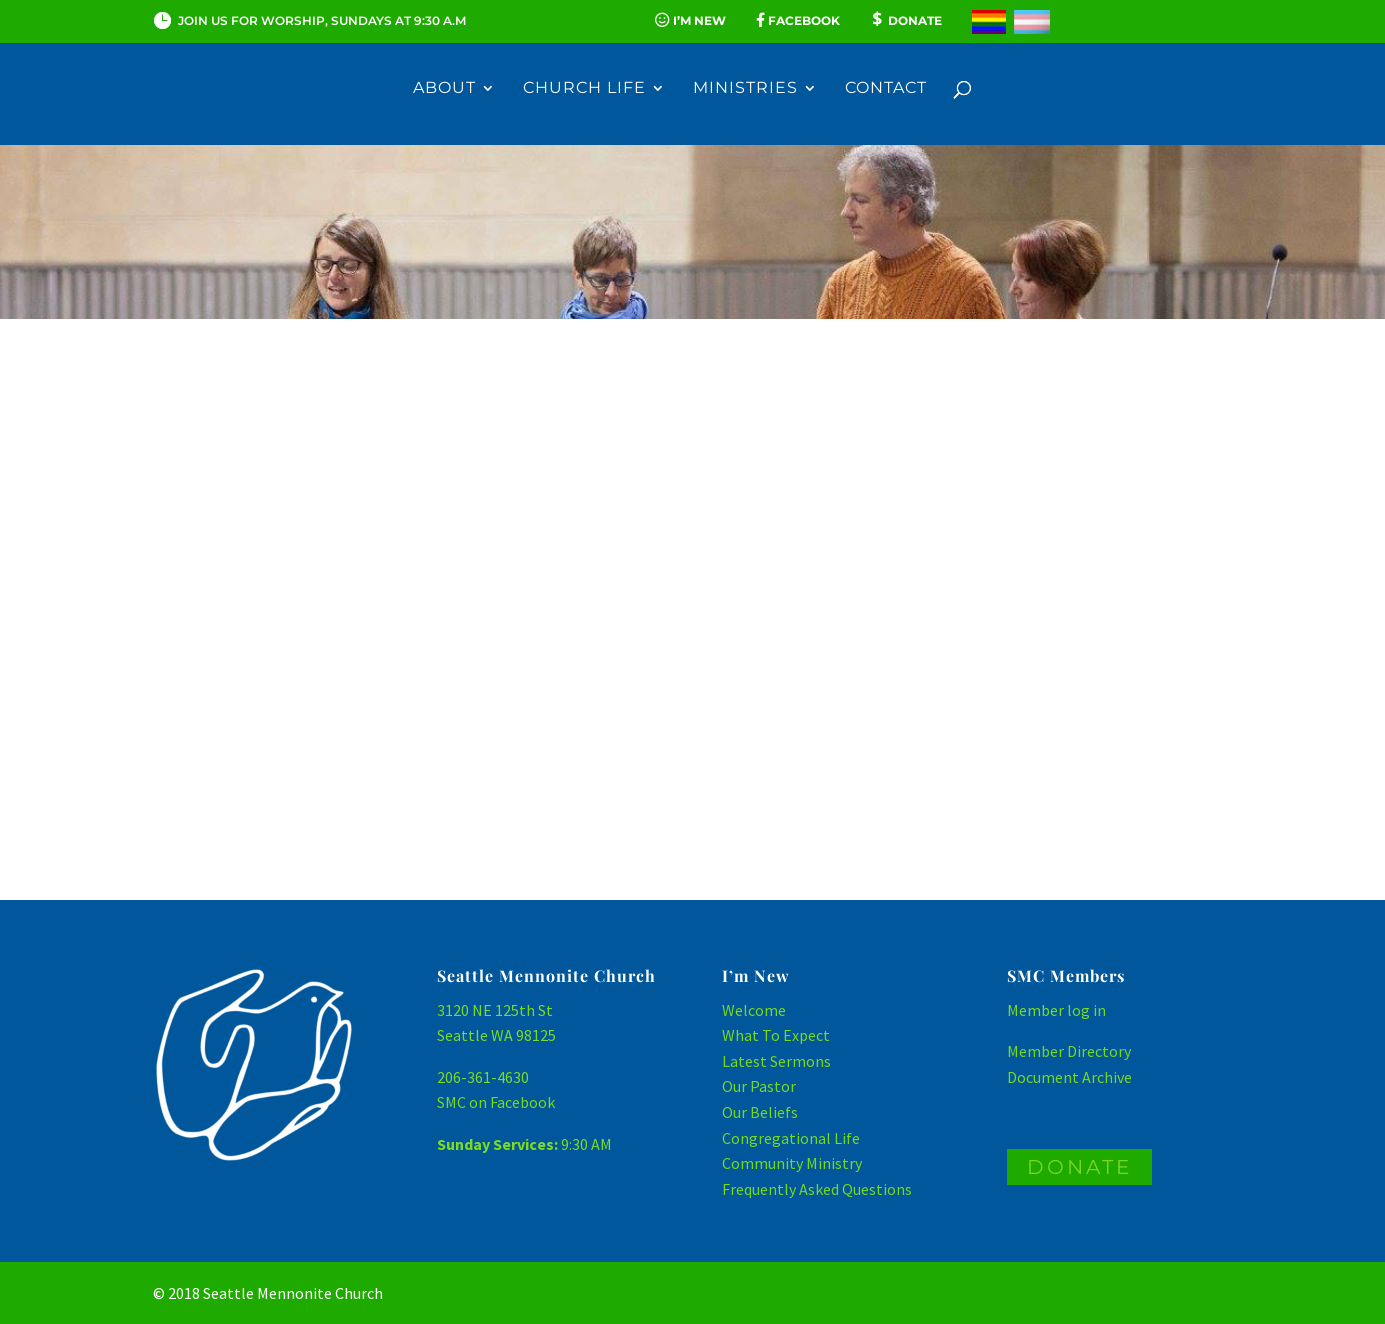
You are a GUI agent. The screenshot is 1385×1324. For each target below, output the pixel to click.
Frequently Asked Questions (817, 1189)
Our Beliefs (760, 1112)
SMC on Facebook (496, 1102)
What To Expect (776, 1035)
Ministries (745, 91)
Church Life (584, 91)
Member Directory (1069, 1051)
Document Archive (1069, 1077)
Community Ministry (792, 1163)
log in (1086, 1010)
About (444, 91)
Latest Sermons (776, 1061)
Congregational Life (791, 1138)
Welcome (754, 1010)
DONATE (1079, 1167)
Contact (886, 91)
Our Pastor (759, 1086)
